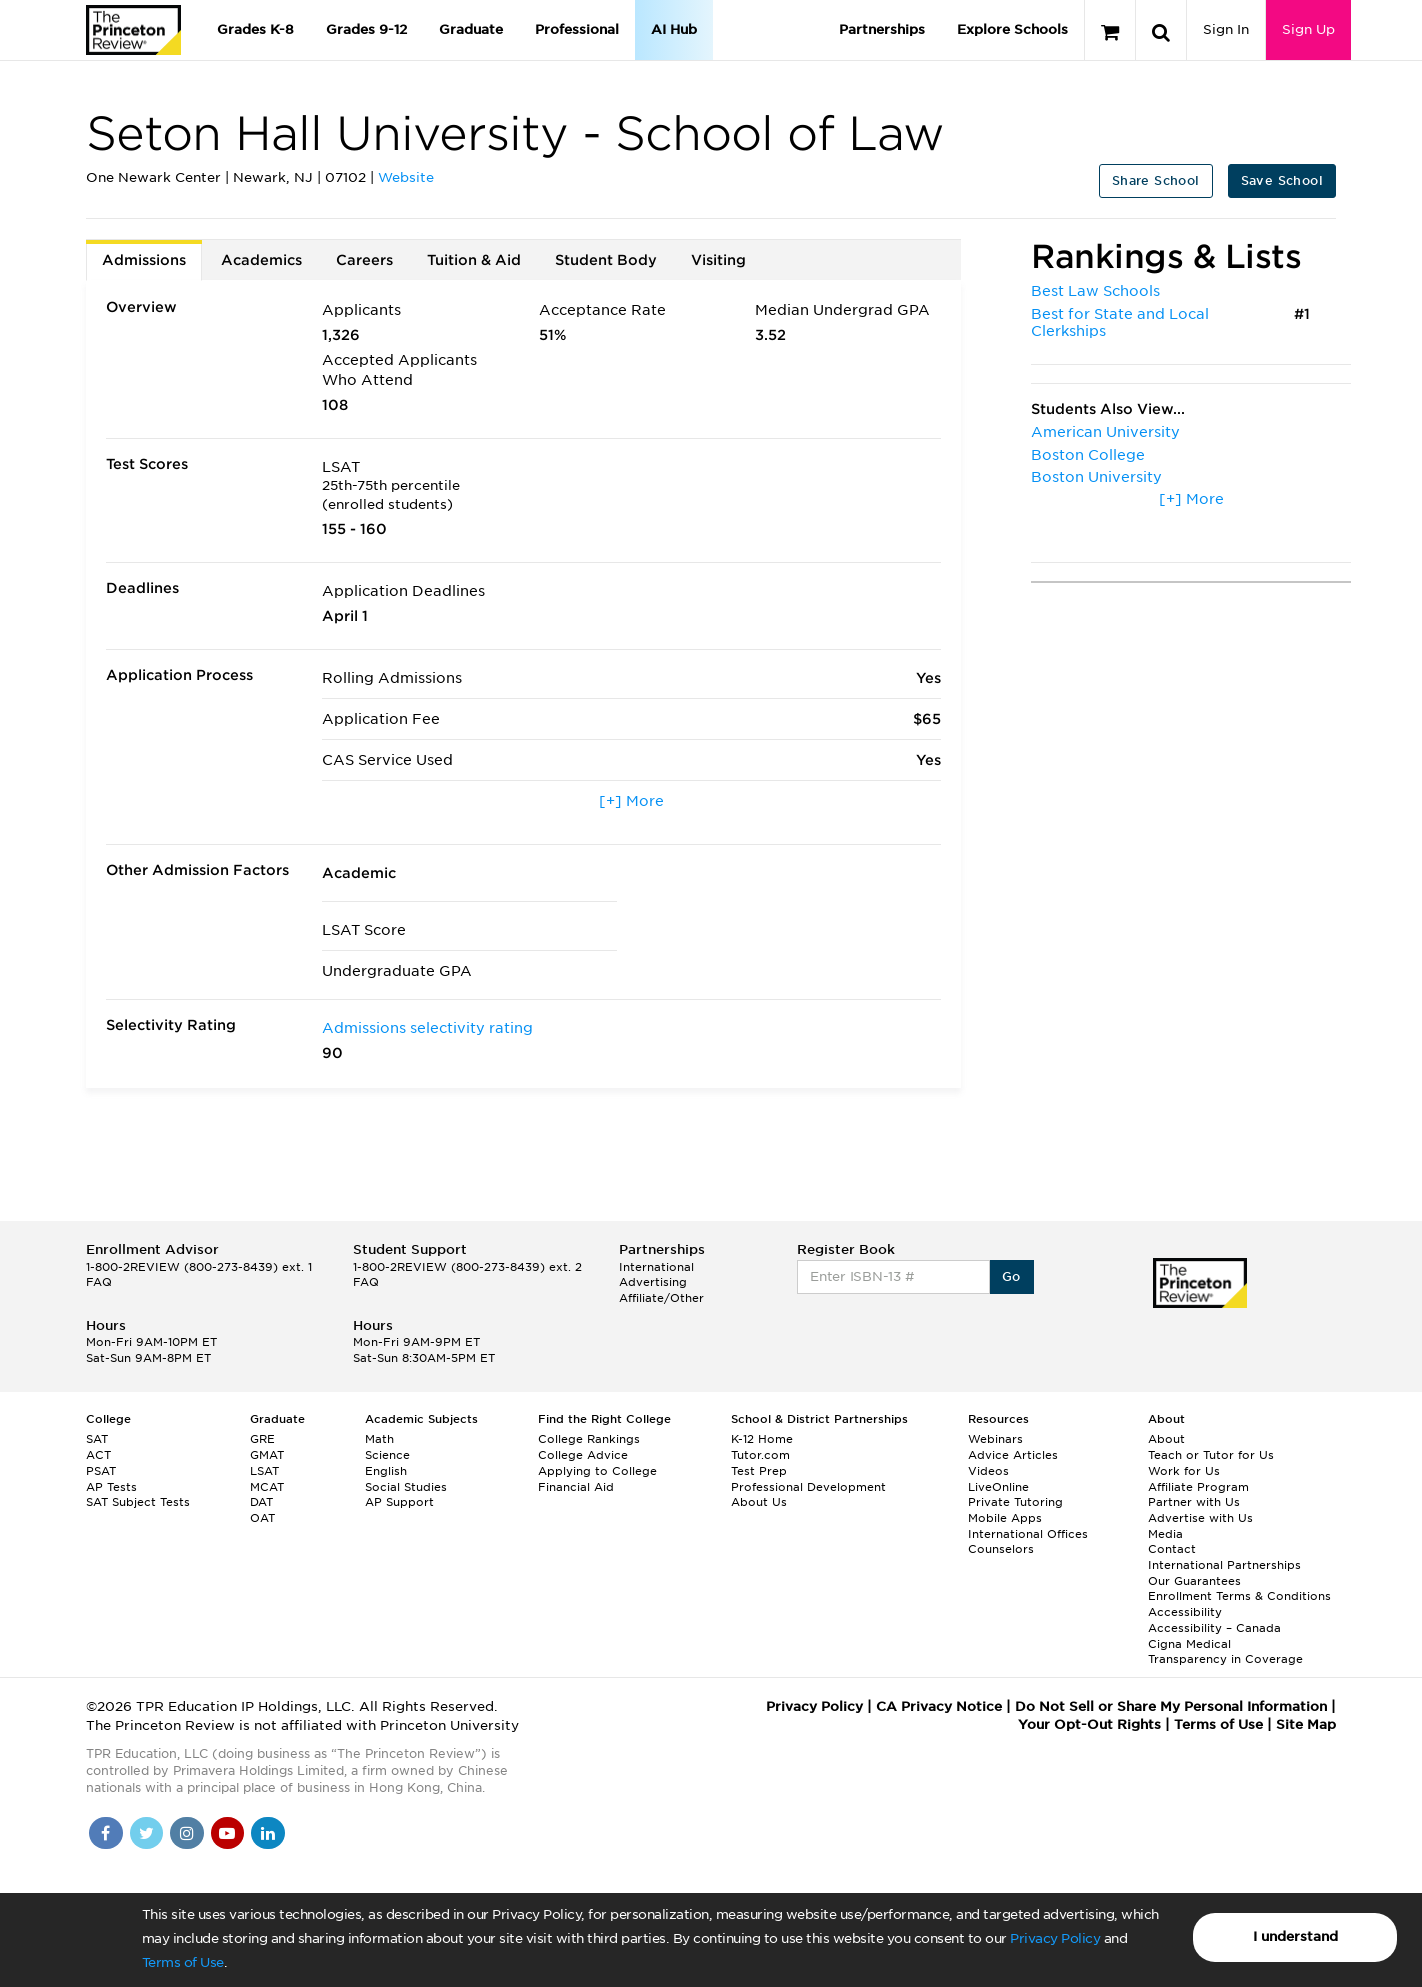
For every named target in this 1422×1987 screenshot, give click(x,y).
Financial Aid (576, 1487)
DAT (261, 1502)
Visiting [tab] (718, 260)
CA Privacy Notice (939, 1706)
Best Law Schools (1095, 291)
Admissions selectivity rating (427, 1028)
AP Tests (111, 1487)
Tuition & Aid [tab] (474, 260)
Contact (1172, 1549)
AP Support (399, 1502)
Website (406, 177)
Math (379, 1439)
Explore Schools (1012, 29)
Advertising (653, 1282)
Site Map (1306, 1724)
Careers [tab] (364, 260)
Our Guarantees (1194, 1581)
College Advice (583, 1455)
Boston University (1096, 477)
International (656, 1267)
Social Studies (406, 1487)
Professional (577, 29)
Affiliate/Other (661, 1298)
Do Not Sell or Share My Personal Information (1171, 1706)
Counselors (1001, 1549)
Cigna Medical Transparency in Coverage (1225, 1652)
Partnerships (882, 29)
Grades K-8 (255, 29)
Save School (1282, 180)
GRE (262, 1439)
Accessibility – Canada (1214, 1628)
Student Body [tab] (606, 260)
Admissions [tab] (144, 260)
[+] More (631, 801)
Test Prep (759, 1471)
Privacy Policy (1055, 1938)
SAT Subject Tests (138, 1502)
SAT (97, 1439)
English (386, 1471)
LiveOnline (998, 1487)
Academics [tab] (261, 260)
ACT (98, 1455)
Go (1011, 1276)
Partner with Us (1194, 1502)
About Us (759, 1502)
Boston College (1088, 455)
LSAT (264, 1471)
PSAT (101, 1471)
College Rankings (589, 1439)
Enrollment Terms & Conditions (1239, 1596)
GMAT (267, 1455)
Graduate (471, 29)
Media (1165, 1534)
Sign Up (1308, 29)
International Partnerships (1224, 1565)
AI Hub (674, 29)
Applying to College (597, 1471)
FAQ (99, 1282)
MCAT (267, 1487)
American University (1105, 432)
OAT (262, 1518)
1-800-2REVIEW (199, 1267)
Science (387, 1455)
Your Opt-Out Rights (1089, 1724)
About (1166, 1439)
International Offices (1028, 1534)
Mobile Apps (1005, 1518)
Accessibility (1185, 1612)
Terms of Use (183, 1962)
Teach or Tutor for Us (1211, 1455)
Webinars (995, 1439)
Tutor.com (760, 1455)
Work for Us (1184, 1471)
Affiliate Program (1198, 1487)
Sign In (1226, 29)
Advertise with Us (1200, 1518)
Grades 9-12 (366, 29)
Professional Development (808, 1487)
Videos (988, 1471)
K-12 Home (762, 1439)
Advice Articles (1013, 1455)
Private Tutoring (1015, 1502)
